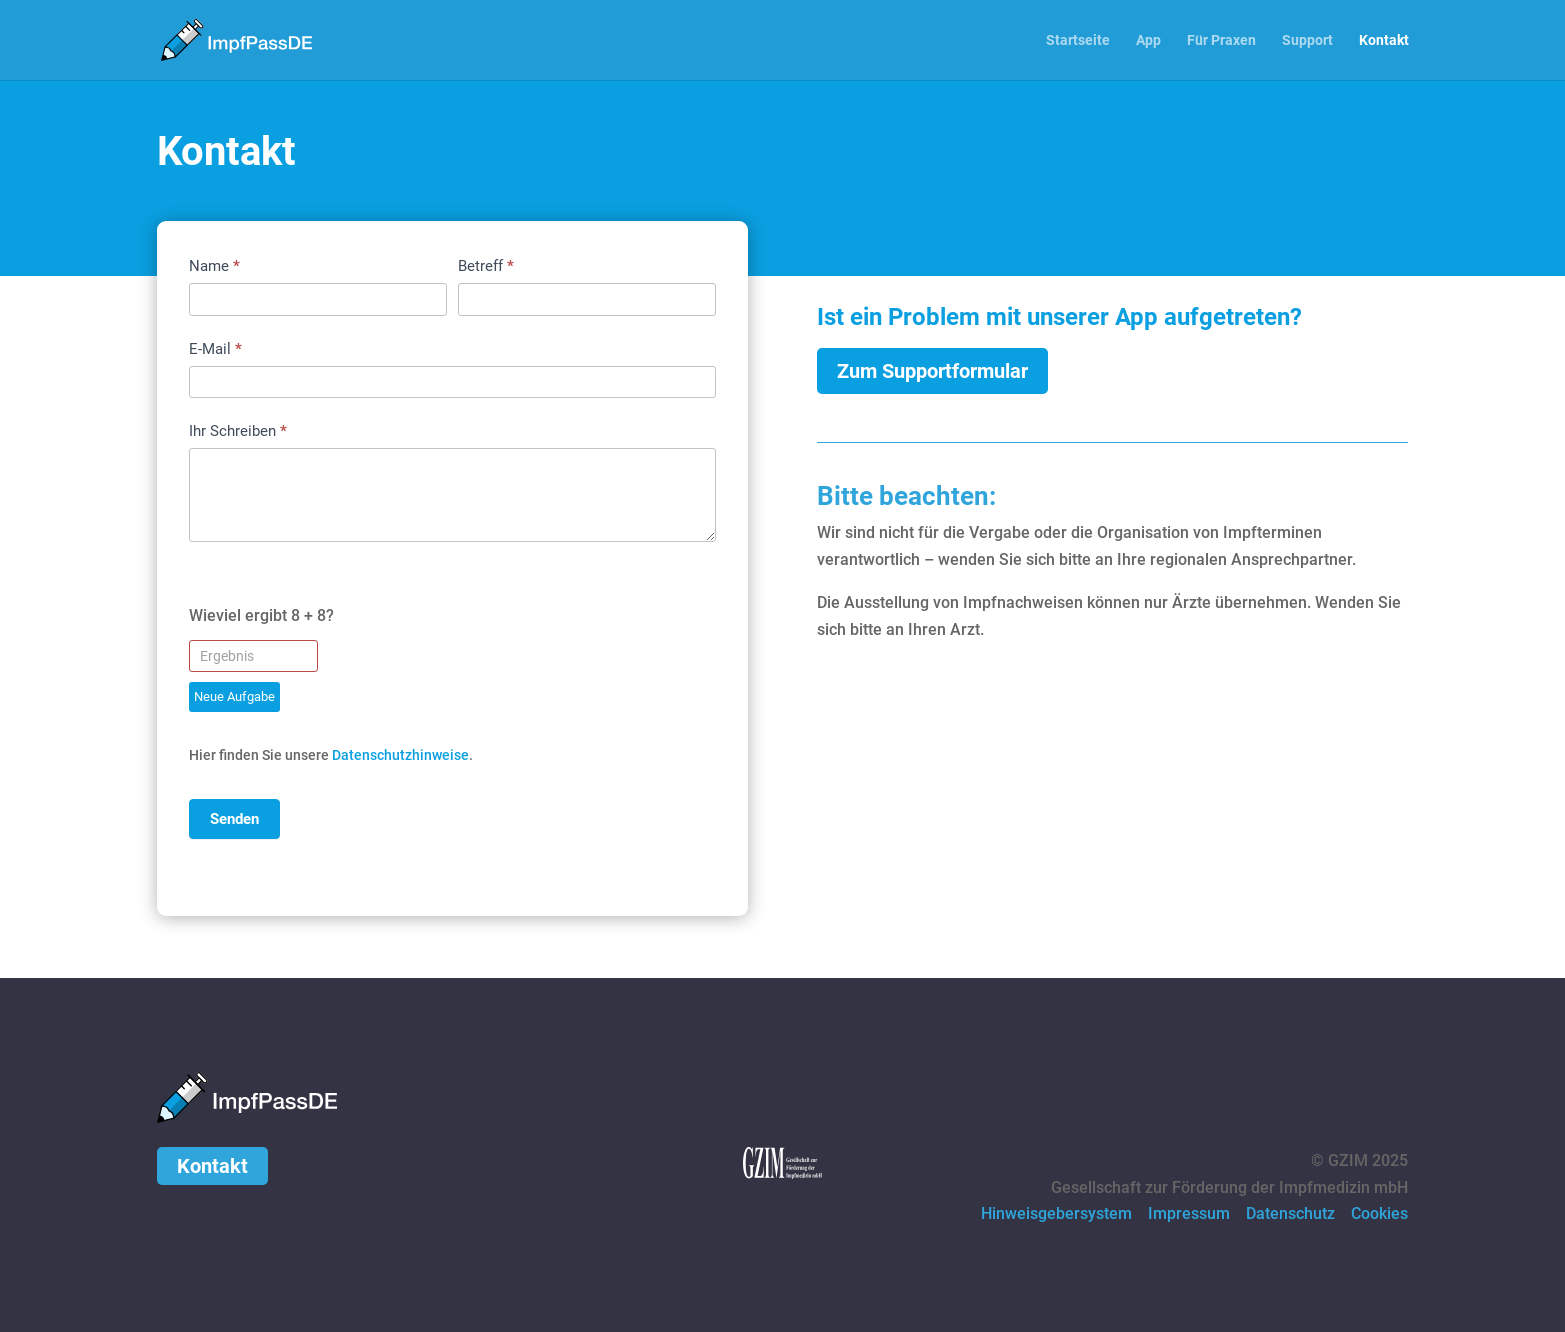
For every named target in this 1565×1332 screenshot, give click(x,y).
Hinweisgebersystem (1056, 1213)
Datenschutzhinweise (400, 755)
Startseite (1078, 40)
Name (214, 266)
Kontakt (1384, 40)
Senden (234, 819)
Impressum (1189, 1213)
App (1148, 40)
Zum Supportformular (932, 371)
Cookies (1379, 1213)
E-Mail (215, 349)
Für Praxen (1221, 40)
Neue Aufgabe (234, 696)
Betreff (486, 266)
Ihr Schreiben (238, 431)
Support (1307, 40)
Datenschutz (1290, 1213)
